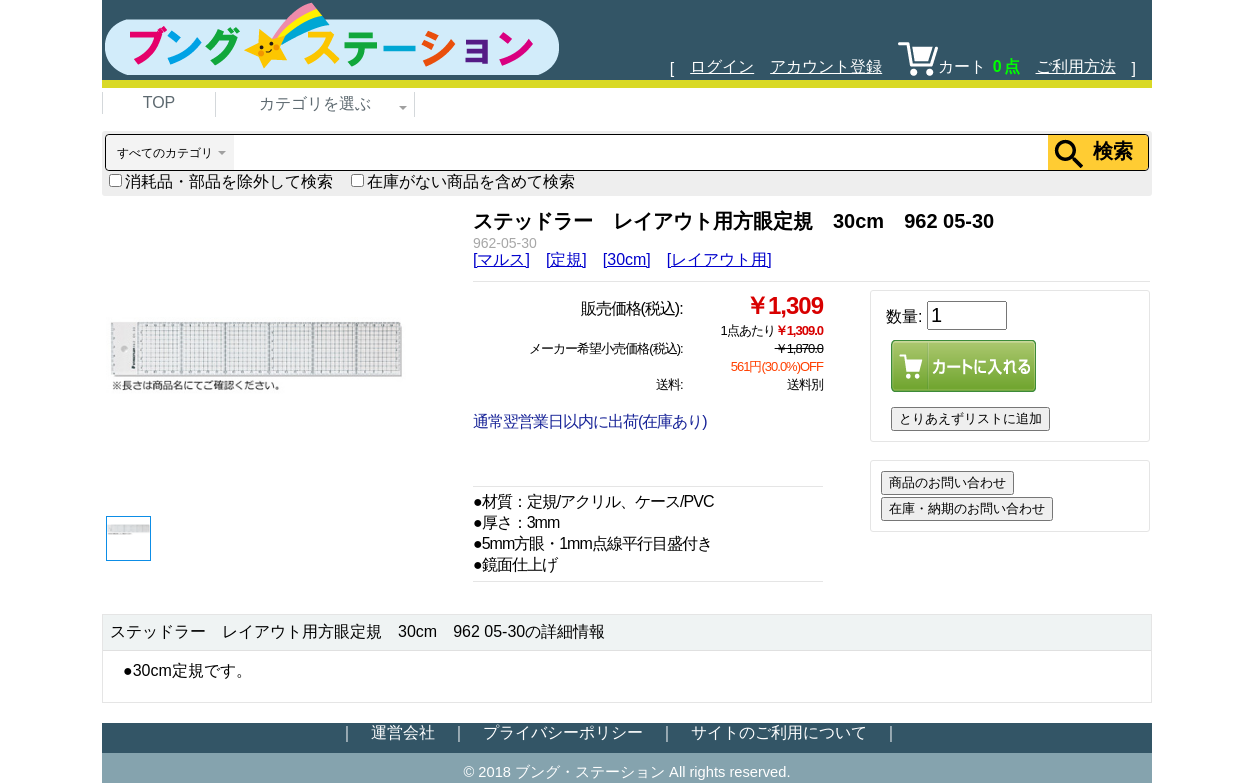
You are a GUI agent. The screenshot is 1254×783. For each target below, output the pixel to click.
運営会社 (403, 732)
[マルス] (501, 259)
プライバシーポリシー (563, 732)
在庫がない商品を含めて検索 (463, 181)
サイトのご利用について (779, 732)
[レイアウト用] (719, 259)
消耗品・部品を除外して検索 (221, 181)
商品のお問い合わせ (947, 482)
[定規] (566, 259)
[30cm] (627, 259)
